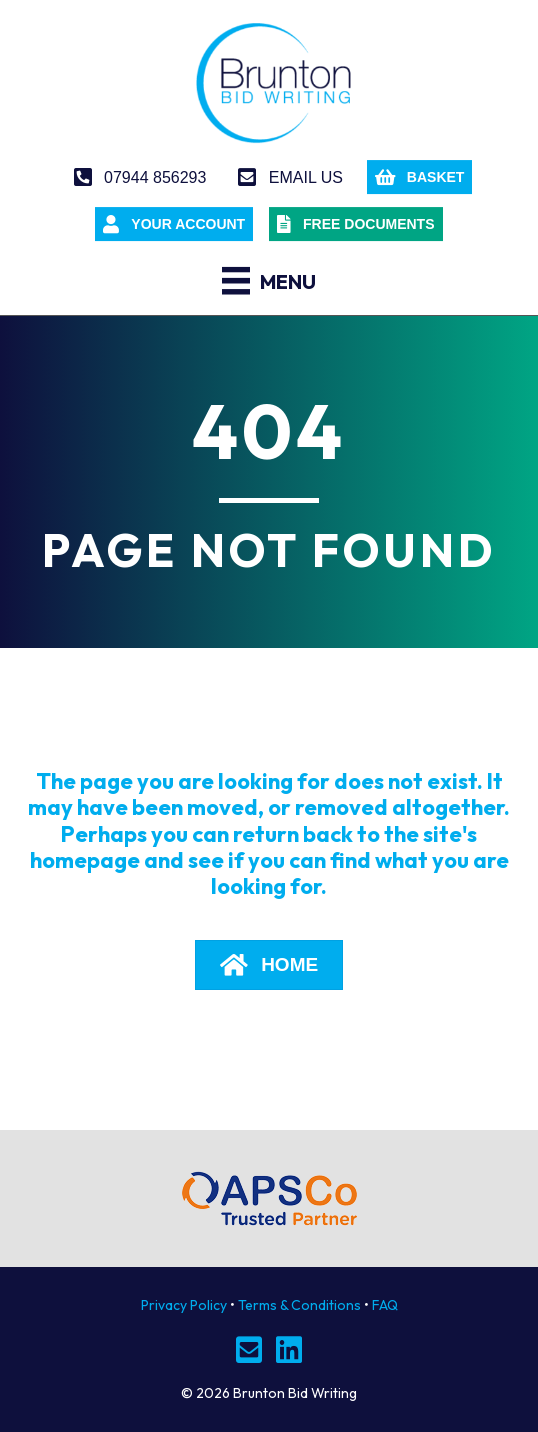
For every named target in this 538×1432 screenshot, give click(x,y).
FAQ (385, 1305)
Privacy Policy (184, 1305)
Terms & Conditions (299, 1305)
